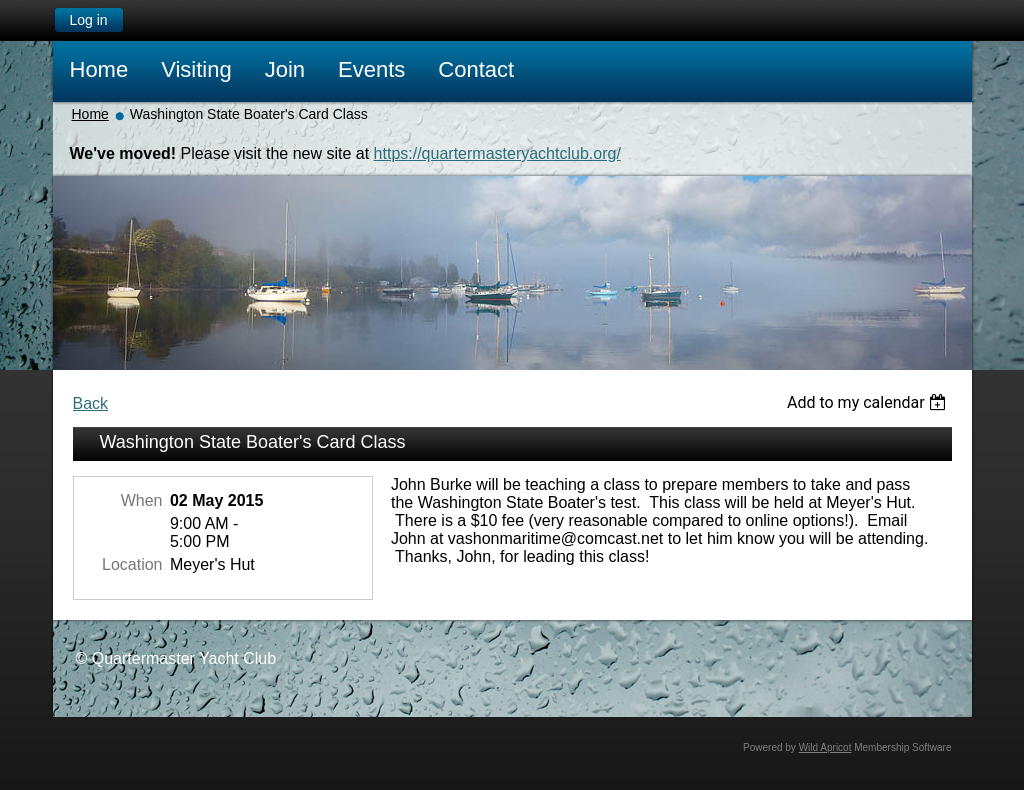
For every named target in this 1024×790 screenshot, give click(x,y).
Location (132, 564)
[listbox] (869, 402)
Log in (88, 20)
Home (90, 114)
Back (91, 403)
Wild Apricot (825, 747)
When (142, 500)
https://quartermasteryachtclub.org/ (497, 153)
